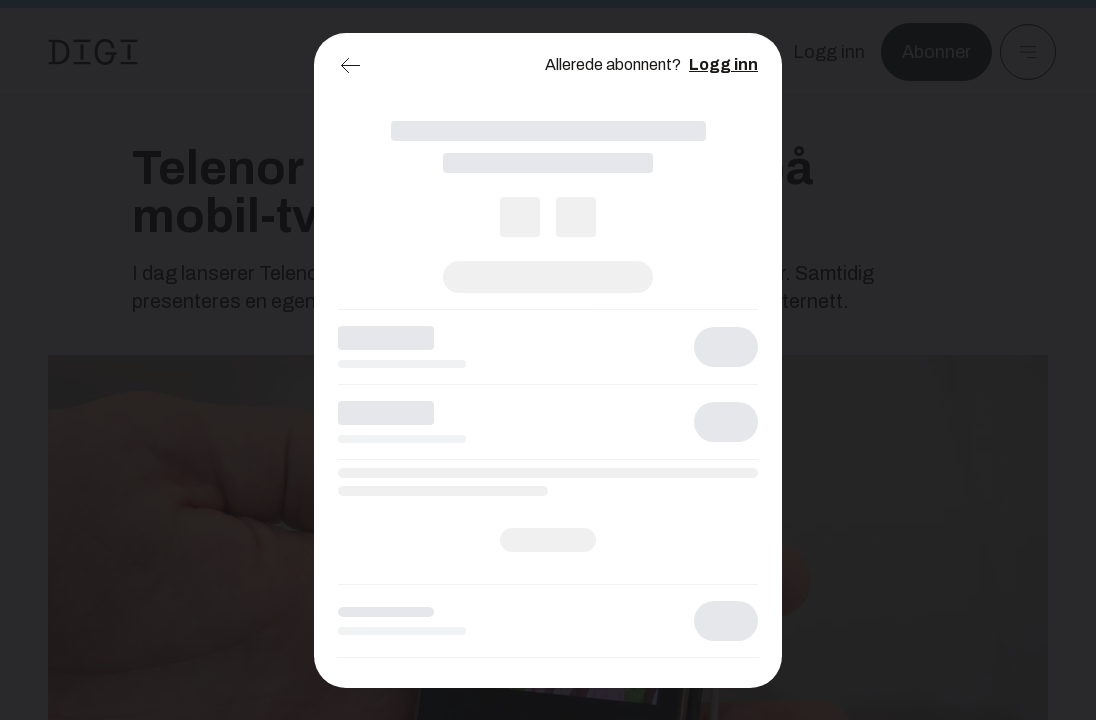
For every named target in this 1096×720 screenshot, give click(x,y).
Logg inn (723, 64)
